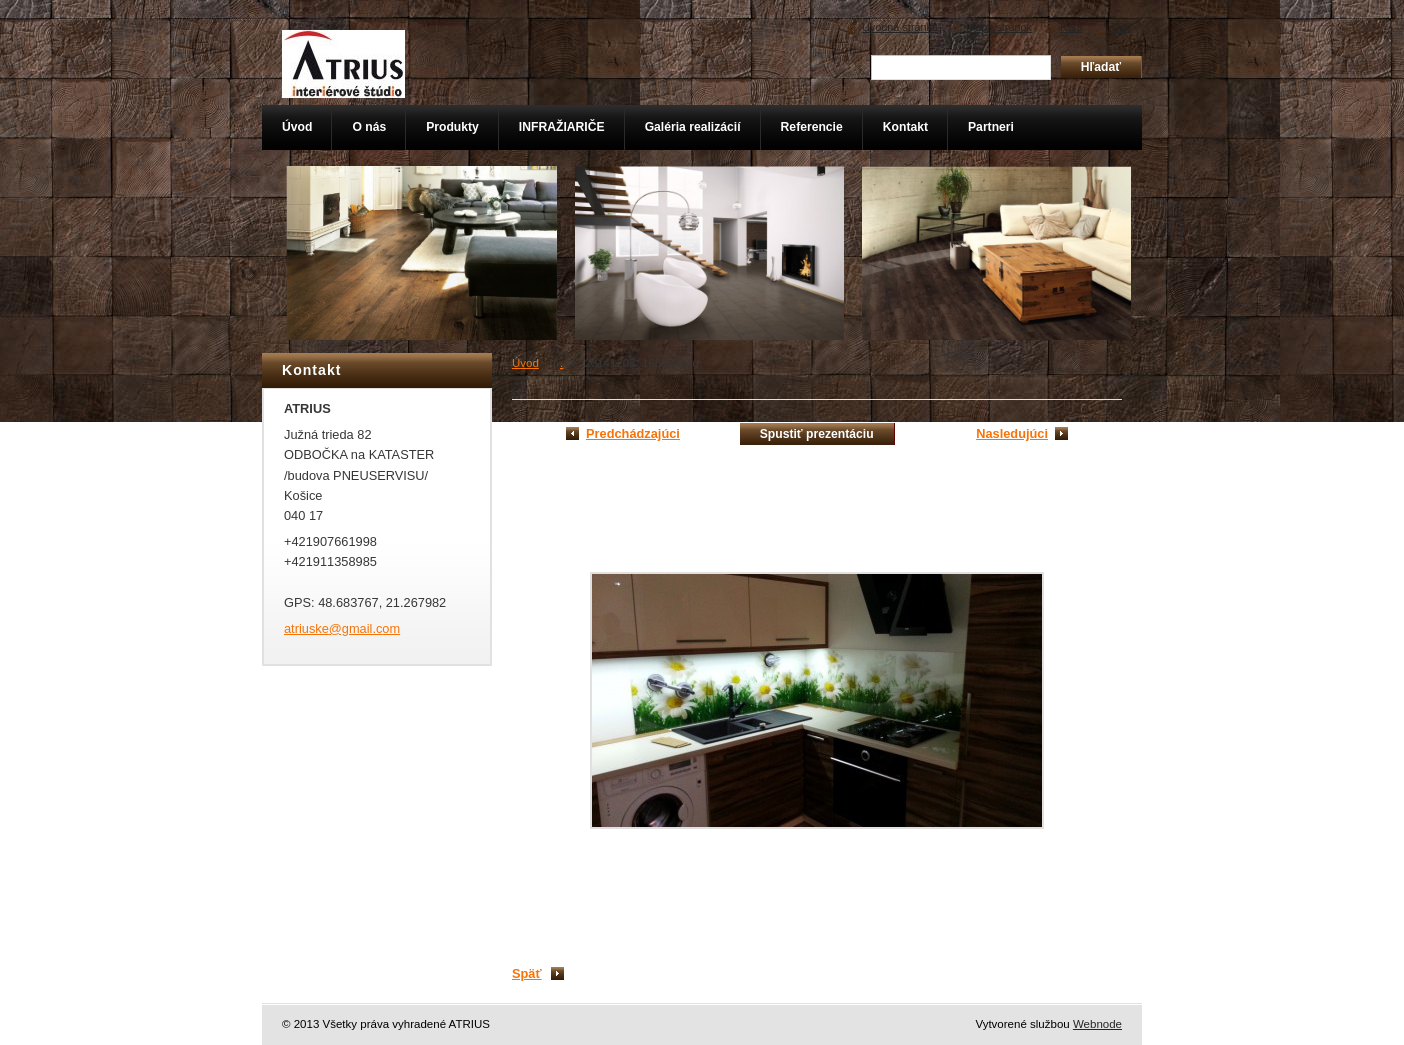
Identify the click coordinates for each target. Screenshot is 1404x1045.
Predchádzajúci (633, 433)
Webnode (1097, 1024)
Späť (527, 973)
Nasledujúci (1012, 433)
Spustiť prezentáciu (817, 434)
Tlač (1120, 27)
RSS (1071, 27)
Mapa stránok (999, 27)
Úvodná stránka (900, 27)
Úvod (525, 363)
